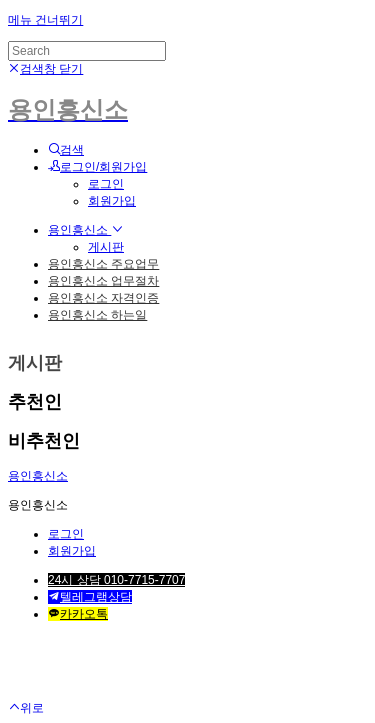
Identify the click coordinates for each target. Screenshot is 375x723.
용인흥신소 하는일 (97, 315)
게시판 (106, 247)
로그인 (106, 184)
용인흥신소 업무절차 (103, 281)
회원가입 (112, 201)
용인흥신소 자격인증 (103, 298)
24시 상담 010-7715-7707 (116, 580)
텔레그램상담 (90, 597)
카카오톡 (78, 614)
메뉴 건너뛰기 (45, 20)
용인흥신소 (85, 230)
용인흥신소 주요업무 (103, 264)
